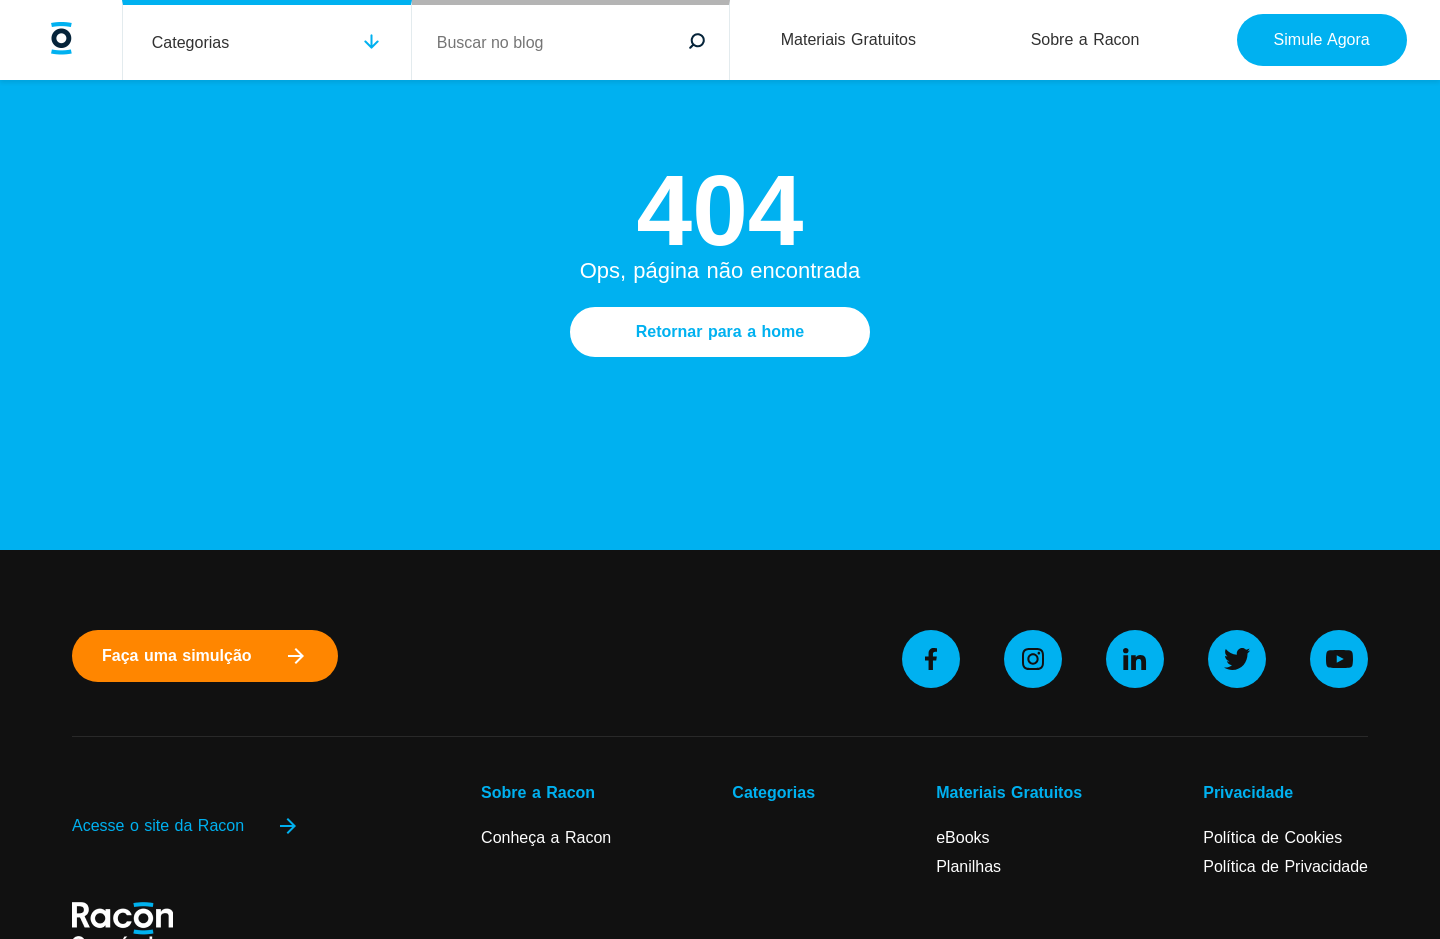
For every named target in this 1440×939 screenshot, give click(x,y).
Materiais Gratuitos (848, 39)
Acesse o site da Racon (186, 826)
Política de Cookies (1272, 837)
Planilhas (968, 866)
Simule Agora (1322, 39)
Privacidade (1248, 792)
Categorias (190, 42)
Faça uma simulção (205, 656)
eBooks (962, 837)
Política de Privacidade (1285, 866)
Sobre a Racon (1085, 39)
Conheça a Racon (546, 837)
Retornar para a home (720, 331)
